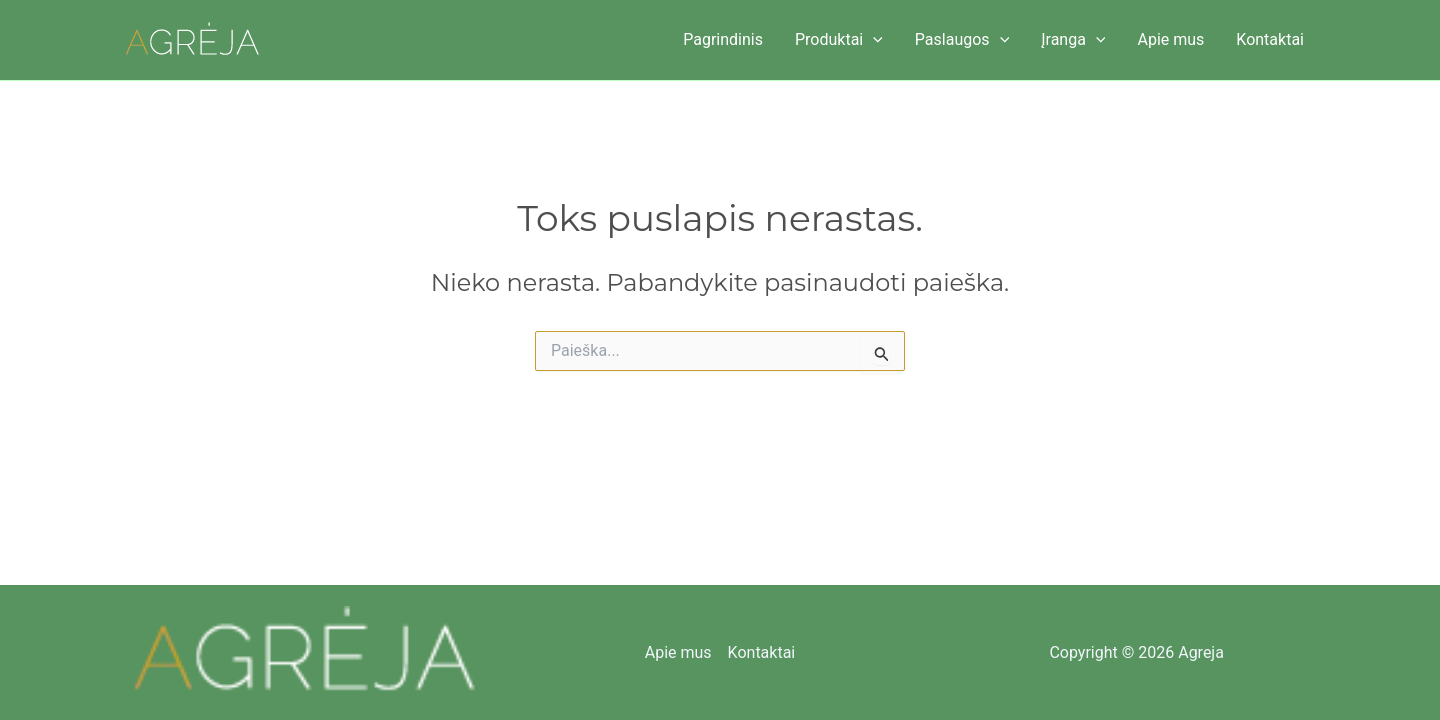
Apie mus (1170, 39)
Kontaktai (1270, 39)
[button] (873, 40)
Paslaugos (962, 40)
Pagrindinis (723, 39)
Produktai (839, 40)
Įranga (1073, 40)
